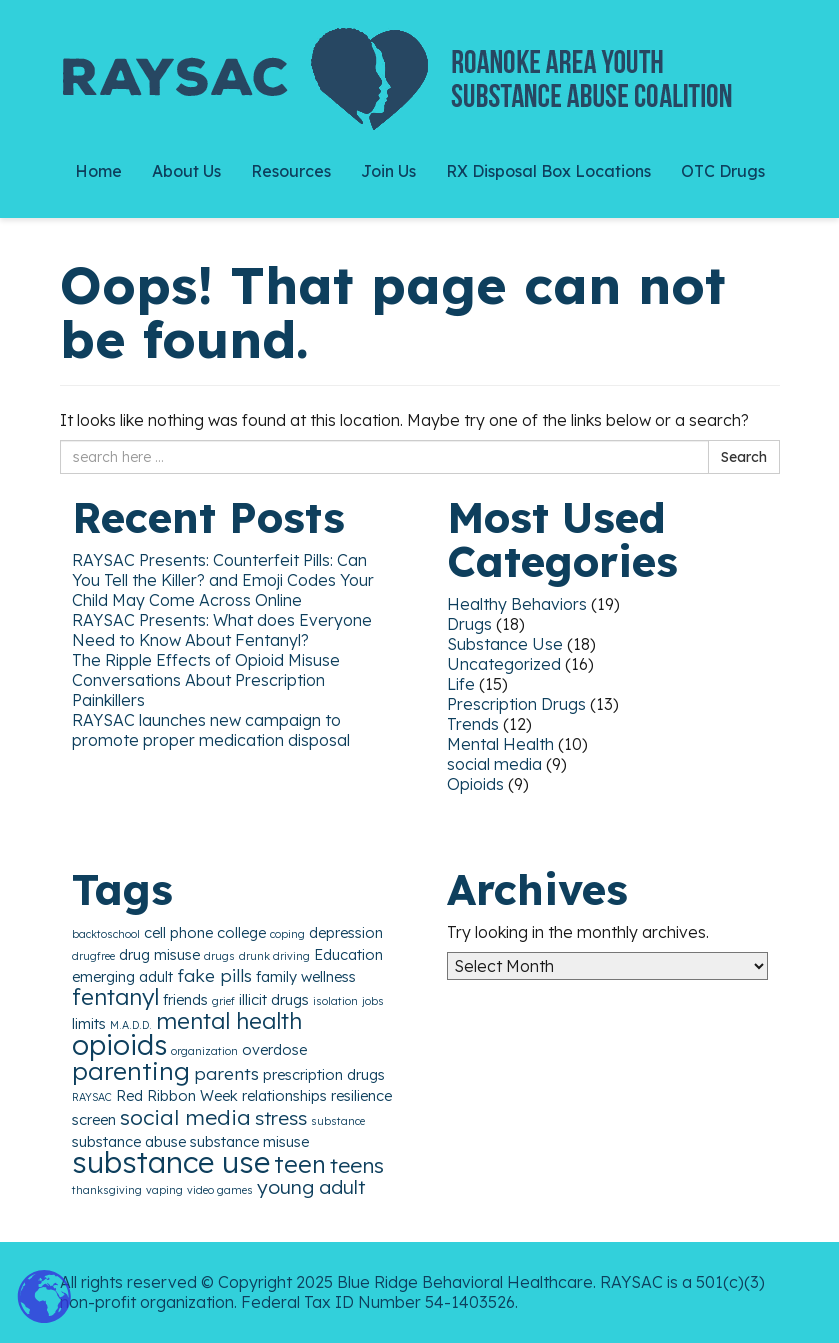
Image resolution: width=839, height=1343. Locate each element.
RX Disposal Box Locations (548, 171)
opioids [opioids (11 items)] (119, 1044)
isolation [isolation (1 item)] (335, 1001)
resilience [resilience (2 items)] (361, 1095)
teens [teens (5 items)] (357, 1165)
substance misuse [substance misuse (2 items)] (249, 1141)
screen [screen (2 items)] (94, 1119)
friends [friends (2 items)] (185, 999)
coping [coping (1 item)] (287, 934)
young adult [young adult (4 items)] (311, 1187)
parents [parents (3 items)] (226, 1073)
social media (494, 764)
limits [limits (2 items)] (89, 1023)
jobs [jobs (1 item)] (373, 1001)
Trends (473, 724)
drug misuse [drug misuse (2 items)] (159, 954)
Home (98, 171)
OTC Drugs (723, 171)
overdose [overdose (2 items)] (274, 1049)
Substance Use (505, 644)
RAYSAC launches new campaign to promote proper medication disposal (211, 730)
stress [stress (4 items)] (281, 1118)
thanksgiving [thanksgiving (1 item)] (107, 1190)
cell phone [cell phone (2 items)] (178, 932)
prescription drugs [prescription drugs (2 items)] (324, 1074)
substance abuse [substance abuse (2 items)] (129, 1141)
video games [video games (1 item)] (220, 1190)
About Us (186, 171)
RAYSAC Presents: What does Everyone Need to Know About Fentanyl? (222, 630)
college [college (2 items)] (241, 932)
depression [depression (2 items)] (346, 932)
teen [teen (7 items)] (300, 1164)
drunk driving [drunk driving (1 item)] (274, 956)
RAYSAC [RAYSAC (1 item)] (92, 1097)
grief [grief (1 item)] (223, 1001)
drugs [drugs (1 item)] (219, 956)
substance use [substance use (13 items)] (171, 1162)
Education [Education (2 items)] (348, 954)
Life (461, 684)
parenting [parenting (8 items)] (131, 1070)
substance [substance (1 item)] (338, 1121)
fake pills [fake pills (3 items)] (214, 975)
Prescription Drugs (516, 704)
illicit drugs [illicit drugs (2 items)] (274, 999)
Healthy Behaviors (517, 604)
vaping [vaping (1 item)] (164, 1190)
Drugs (469, 624)
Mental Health (500, 744)
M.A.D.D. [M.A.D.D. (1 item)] (131, 1025)
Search (744, 457)
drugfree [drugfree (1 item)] (93, 956)
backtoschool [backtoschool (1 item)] (106, 934)
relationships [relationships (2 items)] (284, 1095)
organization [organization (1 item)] (204, 1051)
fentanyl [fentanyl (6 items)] (115, 996)
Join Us (388, 171)
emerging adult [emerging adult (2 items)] (122, 976)
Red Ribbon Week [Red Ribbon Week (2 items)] (177, 1095)
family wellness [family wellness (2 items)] (306, 976)
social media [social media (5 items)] (185, 1117)
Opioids (475, 784)
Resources (291, 171)
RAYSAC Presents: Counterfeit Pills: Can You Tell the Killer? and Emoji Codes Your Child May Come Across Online (223, 580)
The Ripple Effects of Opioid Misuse (206, 660)
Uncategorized (504, 664)
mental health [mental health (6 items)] (229, 1020)
